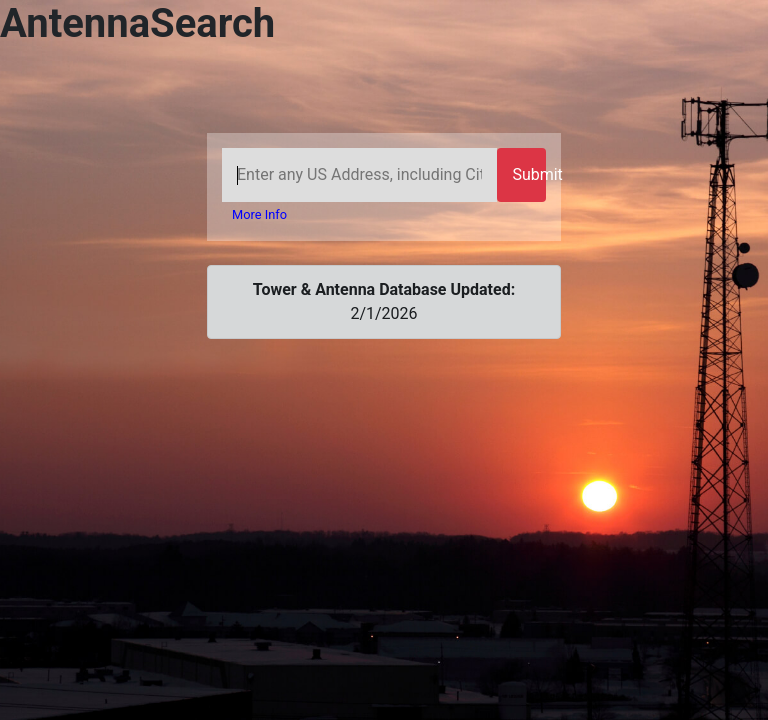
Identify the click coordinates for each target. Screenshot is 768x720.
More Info (259, 214)
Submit (529, 174)
